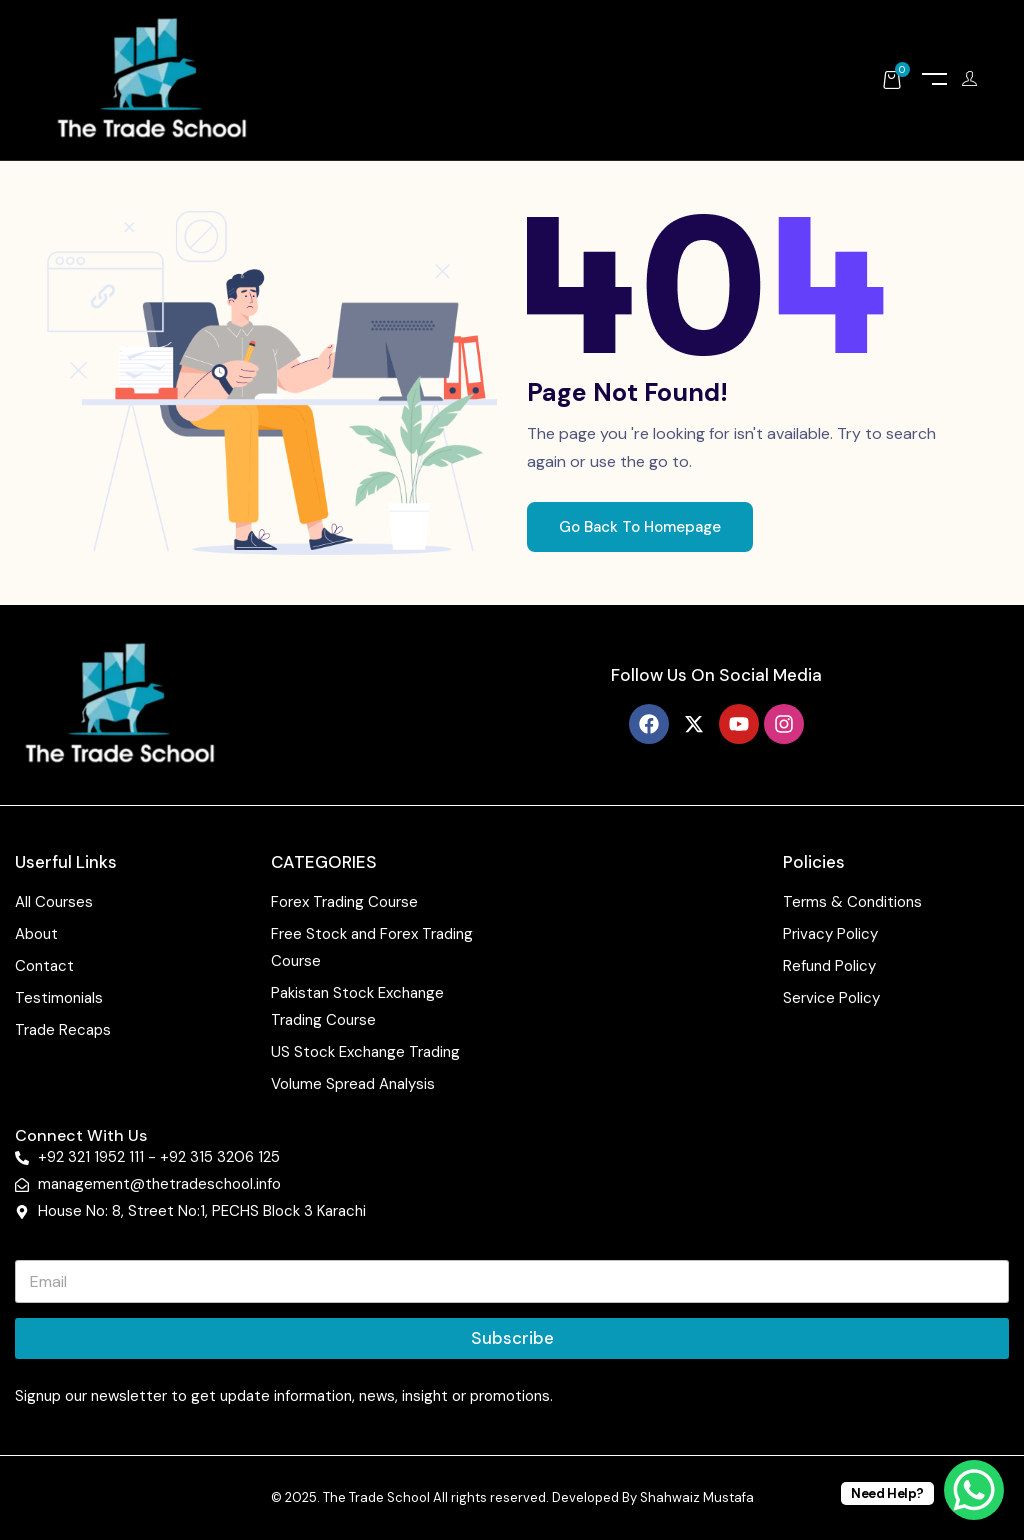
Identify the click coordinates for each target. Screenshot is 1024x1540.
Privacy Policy (830, 934)
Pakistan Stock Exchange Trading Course (357, 1006)
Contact (44, 966)
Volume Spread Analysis (353, 1084)
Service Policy (831, 998)
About (36, 934)
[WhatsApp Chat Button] (974, 1490)
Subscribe (512, 1338)
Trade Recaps (63, 1030)
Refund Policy (829, 966)
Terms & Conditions (852, 902)
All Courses (54, 902)
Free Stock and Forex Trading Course (372, 947)
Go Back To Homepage (640, 527)
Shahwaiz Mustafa (697, 1497)
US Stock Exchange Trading (365, 1052)
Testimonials (59, 998)
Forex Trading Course (344, 902)
